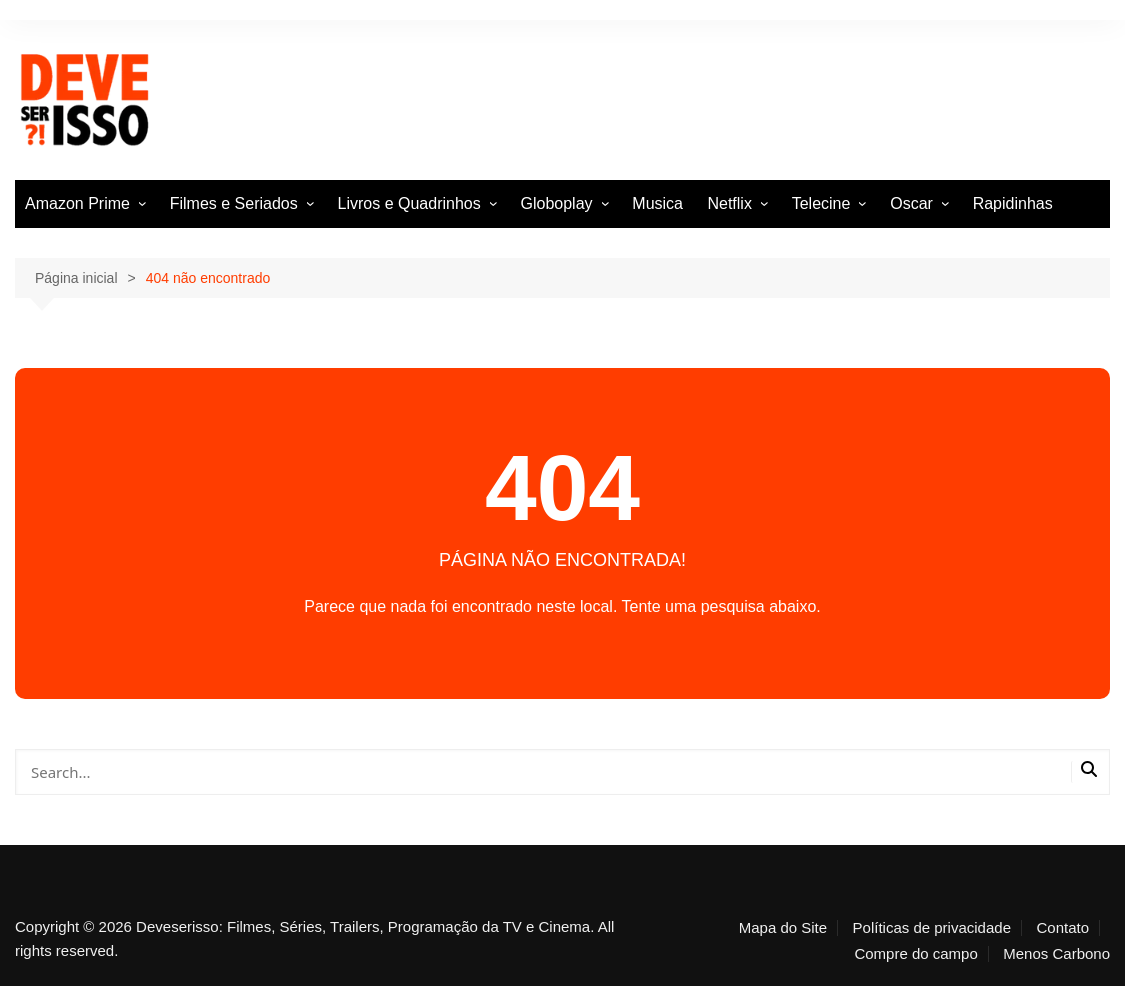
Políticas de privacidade (932, 928)
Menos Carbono (1056, 954)
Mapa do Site (783, 928)
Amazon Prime (77, 203)
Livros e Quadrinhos (409, 203)
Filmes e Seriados (234, 203)
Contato (1062, 928)
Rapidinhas (1013, 203)
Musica (657, 203)
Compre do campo (915, 954)
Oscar (911, 203)
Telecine (821, 203)
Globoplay (557, 203)
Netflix (729, 203)
